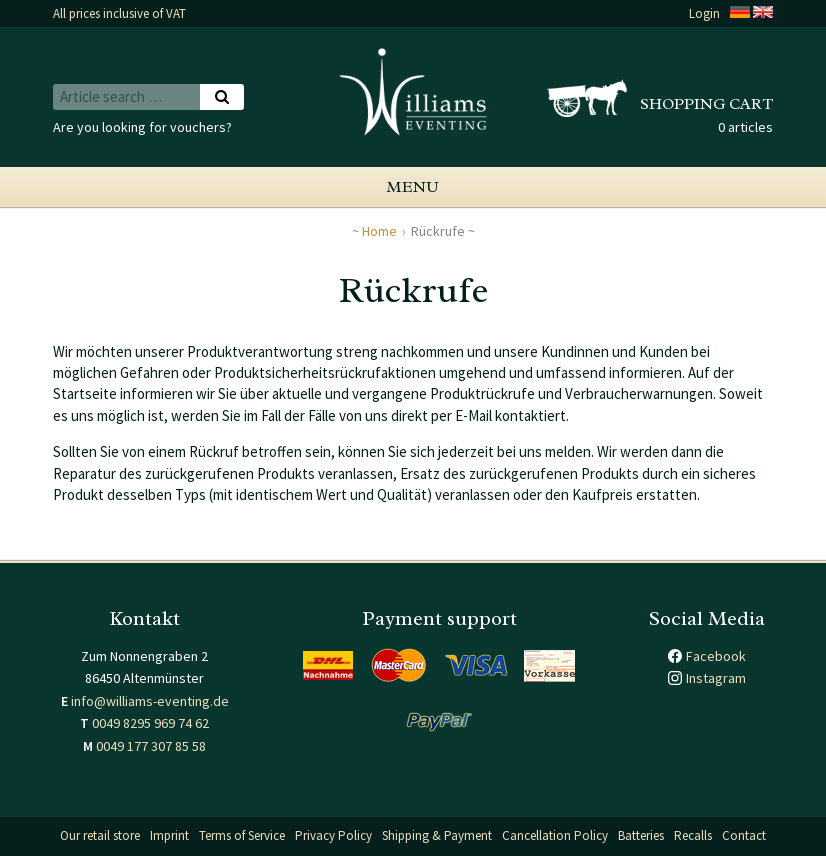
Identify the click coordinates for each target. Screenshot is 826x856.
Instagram (716, 678)
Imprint (169, 835)
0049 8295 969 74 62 (150, 723)
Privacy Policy (333, 835)
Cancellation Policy (555, 835)
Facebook (716, 656)
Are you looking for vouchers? (142, 127)
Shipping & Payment (437, 835)
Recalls (693, 835)
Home (379, 231)
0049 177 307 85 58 (151, 746)
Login (704, 13)
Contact (744, 835)
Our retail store (100, 835)
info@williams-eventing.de (150, 701)
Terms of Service (242, 835)
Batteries (641, 835)
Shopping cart (706, 104)
